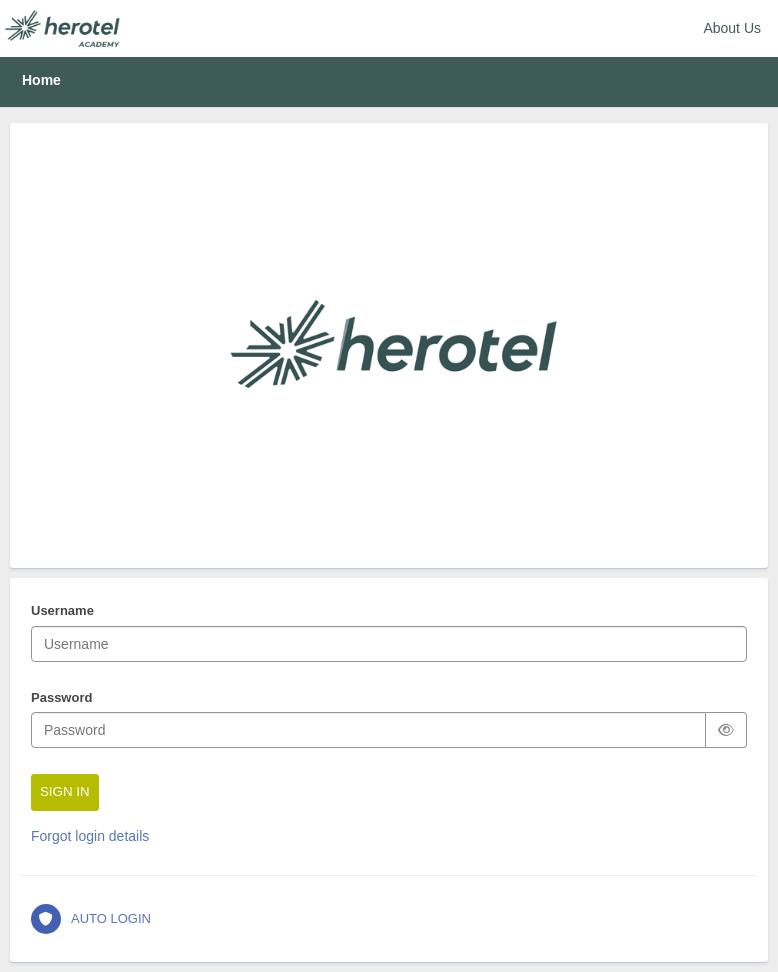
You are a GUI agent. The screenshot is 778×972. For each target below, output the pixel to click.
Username (62, 612)
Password (61, 699)
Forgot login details (90, 836)
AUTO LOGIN (91, 919)
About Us (732, 28)
